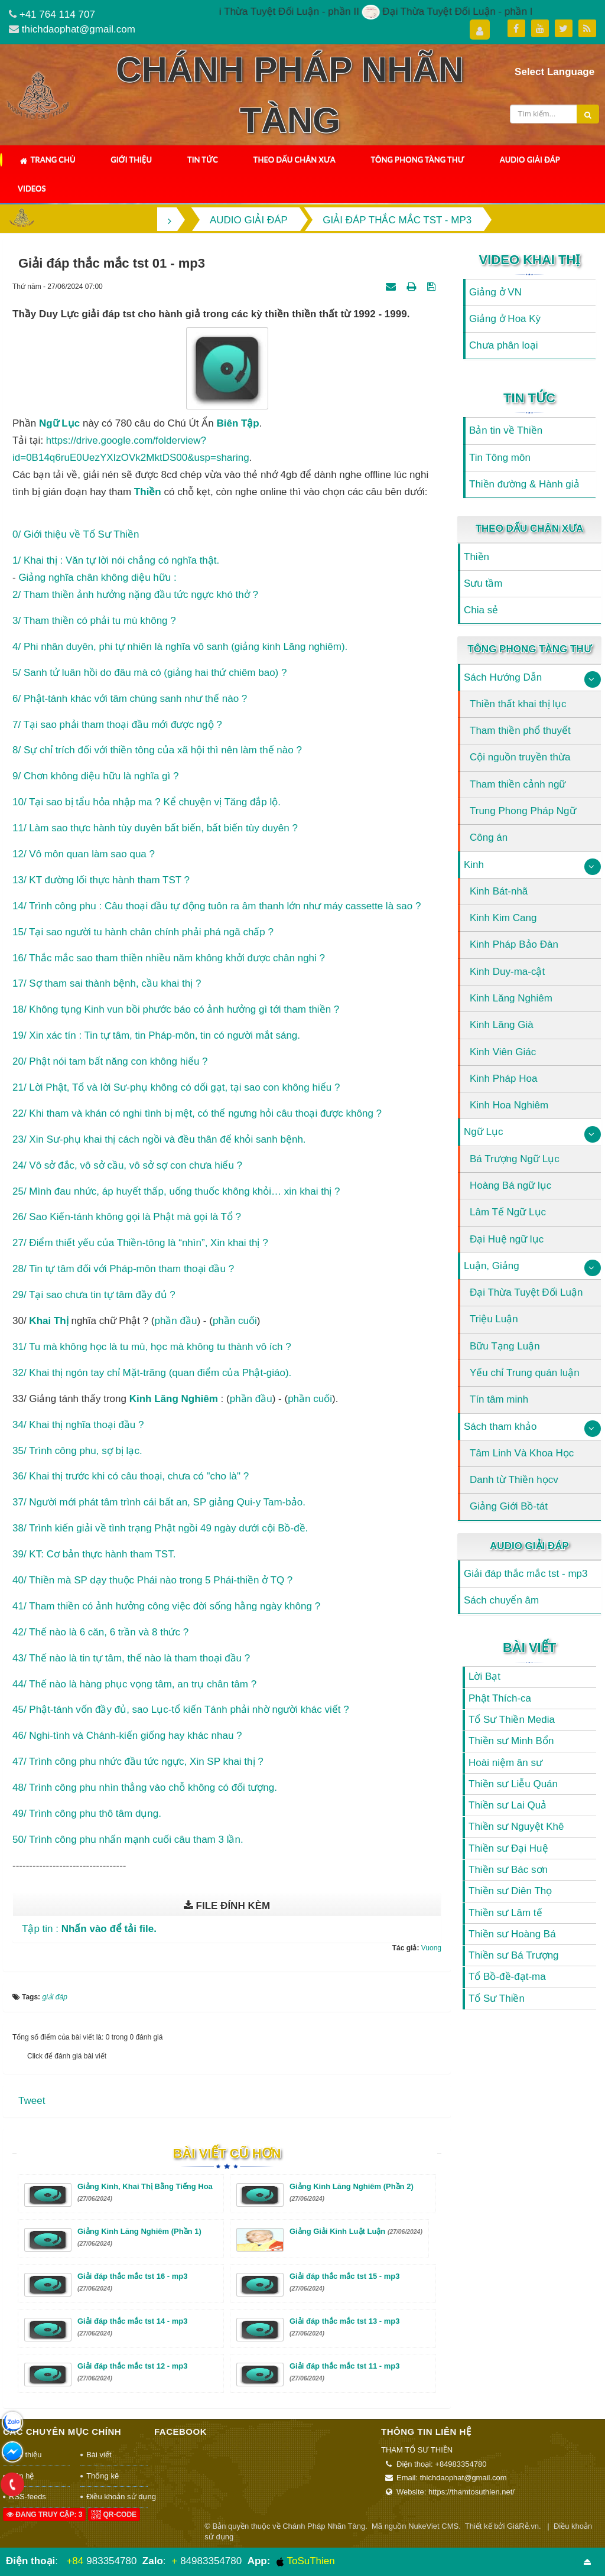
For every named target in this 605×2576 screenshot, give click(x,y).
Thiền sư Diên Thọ (510, 1891)
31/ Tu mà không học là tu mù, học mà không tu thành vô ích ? (151, 1346)
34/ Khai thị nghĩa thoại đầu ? (78, 1424)
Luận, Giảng (491, 1265)
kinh (140, 1398)
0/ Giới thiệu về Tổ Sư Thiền (75, 534)
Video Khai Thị (529, 259)
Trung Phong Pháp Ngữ (523, 811)
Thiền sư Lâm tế (505, 1912)
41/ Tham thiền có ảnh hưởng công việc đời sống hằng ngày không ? (166, 1606)
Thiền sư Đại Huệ (508, 1848)
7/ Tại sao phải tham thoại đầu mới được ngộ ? (117, 724)
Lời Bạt (484, 1676)
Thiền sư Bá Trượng (514, 1955)
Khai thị (48, 1320)
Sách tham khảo (500, 1426)
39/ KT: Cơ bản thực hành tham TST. (93, 1554)
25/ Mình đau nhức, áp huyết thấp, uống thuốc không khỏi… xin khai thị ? (176, 1191)
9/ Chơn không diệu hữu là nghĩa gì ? (95, 776)
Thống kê (102, 2475)
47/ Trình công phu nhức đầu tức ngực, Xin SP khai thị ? (138, 1761)
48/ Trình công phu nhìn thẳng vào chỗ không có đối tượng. (144, 1787)
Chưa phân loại (503, 345)
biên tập (237, 423)
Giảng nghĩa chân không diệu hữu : (97, 577)
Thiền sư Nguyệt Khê (516, 1826)
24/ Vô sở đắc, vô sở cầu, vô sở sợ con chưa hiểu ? (127, 1165)
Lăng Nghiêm (186, 1398)
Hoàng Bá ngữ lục (510, 1185)
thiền (147, 491)
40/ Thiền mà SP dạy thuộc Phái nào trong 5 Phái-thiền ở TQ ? (152, 1580)
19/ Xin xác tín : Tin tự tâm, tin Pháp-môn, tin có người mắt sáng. (156, 1035)
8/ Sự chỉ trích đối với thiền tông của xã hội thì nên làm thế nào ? (157, 750)
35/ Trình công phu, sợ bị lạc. (77, 1450)
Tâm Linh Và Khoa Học (522, 1453)
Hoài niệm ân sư (505, 1762)
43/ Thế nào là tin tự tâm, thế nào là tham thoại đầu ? (131, 1658)
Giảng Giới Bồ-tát (509, 1506)
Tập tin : (89, 1928)
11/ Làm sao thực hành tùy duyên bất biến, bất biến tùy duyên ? (155, 828)
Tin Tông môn (500, 457)
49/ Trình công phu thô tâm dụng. (86, 1813)
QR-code (114, 2514)
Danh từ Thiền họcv (514, 1479)
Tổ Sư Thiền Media (512, 1719)
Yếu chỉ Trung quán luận (525, 1372)
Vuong (431, 1948)
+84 (74, 2561)
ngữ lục (59, 423)
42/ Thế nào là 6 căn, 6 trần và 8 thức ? (100, 1632)
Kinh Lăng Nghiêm (511, 998)
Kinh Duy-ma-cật (507, 971)
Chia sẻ (481, 610)
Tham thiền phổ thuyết (520, 730)
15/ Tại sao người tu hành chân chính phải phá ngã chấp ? (143, 932)
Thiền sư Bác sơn (508, 1869)
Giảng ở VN (495, 292)
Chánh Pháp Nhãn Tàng (323, 2526)
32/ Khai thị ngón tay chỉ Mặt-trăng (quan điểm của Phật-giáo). (151, 1372)
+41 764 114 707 (57, 14)
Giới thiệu (131, 159)
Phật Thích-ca (500, 1698)
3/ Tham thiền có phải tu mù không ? (94, 620)
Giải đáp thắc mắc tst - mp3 (526, 1573)
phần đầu (175, 1320)
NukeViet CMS (433, 2526)
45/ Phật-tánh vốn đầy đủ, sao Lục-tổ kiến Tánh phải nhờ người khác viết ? (180, 1709)
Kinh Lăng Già (502, 1024)
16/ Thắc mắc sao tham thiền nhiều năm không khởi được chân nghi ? (168, 958)
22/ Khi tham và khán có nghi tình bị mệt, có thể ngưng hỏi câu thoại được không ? (197, 1113)
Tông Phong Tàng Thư (417, 159)
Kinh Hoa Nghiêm (509, 1105)
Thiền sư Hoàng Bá (512, 1934)
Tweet (31, 2100)
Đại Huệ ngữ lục (507, 1239)
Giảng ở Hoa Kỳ (505, 318)
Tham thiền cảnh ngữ (517, 784)
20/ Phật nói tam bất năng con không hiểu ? (110, 1061)
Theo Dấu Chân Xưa (294, 159)
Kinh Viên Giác (503, 1052)
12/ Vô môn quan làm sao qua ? (83, 854)
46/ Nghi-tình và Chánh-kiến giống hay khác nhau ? (127, 1735)
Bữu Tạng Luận (505, 1346)
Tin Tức (202, 159)
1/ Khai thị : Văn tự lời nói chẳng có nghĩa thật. (115, 560)
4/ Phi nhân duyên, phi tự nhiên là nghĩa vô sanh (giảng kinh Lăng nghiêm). (179, 646)
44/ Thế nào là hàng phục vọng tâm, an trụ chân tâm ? (134, 1684)
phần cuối (235, 1320)
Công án (489, 837)
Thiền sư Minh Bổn (511, 1740)
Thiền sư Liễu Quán (513, 1784)
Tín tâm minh (499, 1399)
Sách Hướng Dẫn (503, 677)
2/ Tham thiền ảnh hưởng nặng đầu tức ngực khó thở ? (135, 594)
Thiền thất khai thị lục (518, 704)
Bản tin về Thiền (505, 430)
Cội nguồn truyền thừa (520, 757)
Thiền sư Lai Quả (508, 1805)
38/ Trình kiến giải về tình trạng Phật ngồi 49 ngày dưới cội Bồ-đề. (160, 1528)
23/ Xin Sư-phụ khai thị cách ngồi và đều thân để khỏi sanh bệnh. (159, 1139)
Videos (32, 188)
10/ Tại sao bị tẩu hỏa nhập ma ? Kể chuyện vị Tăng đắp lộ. (146, 802)
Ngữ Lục (483, 1131)
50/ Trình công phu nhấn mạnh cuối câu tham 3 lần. (127, 1839)
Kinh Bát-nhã (499, 891)
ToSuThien (305, 2561)
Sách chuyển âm (501, 1600)
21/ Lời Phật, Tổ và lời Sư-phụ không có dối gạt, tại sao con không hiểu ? (176, 1087)
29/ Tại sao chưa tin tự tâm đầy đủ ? (93, 1294)
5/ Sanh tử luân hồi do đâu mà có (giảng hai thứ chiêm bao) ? (149, 672)
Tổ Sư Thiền (497, 1998)
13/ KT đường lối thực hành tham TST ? (101, 880)
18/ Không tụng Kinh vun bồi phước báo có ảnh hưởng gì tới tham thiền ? (175, 1009)
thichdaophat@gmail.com (78, 29)
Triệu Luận (494, 1319)
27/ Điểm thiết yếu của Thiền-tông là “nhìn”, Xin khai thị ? (140, 1242)
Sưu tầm (483, 583)
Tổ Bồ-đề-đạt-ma (507, 1976)
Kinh (474, 864)
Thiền (476, 556)
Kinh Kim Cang (503, 917)
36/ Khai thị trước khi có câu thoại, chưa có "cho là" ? (130, 1476)
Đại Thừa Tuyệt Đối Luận (526, 1292)
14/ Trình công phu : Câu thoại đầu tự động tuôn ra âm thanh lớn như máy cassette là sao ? (216, 906)
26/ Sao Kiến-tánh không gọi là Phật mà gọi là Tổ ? (126, 1216)
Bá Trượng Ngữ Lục (515, 1159)
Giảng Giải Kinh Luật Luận (356, 2231)
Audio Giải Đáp (530, 159)
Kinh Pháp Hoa (503, 1078)
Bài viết (529, 1647)
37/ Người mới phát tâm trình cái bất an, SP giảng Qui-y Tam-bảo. (158, 1502)
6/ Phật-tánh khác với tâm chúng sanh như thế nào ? (129, 698)
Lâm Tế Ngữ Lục (508, 1212)
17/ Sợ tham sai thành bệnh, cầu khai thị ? (106, 983)
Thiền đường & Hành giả (524, 484)
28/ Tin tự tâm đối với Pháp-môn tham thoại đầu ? (123, 1268)
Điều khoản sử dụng (117, 2496)
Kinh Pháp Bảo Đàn (514, 944)
